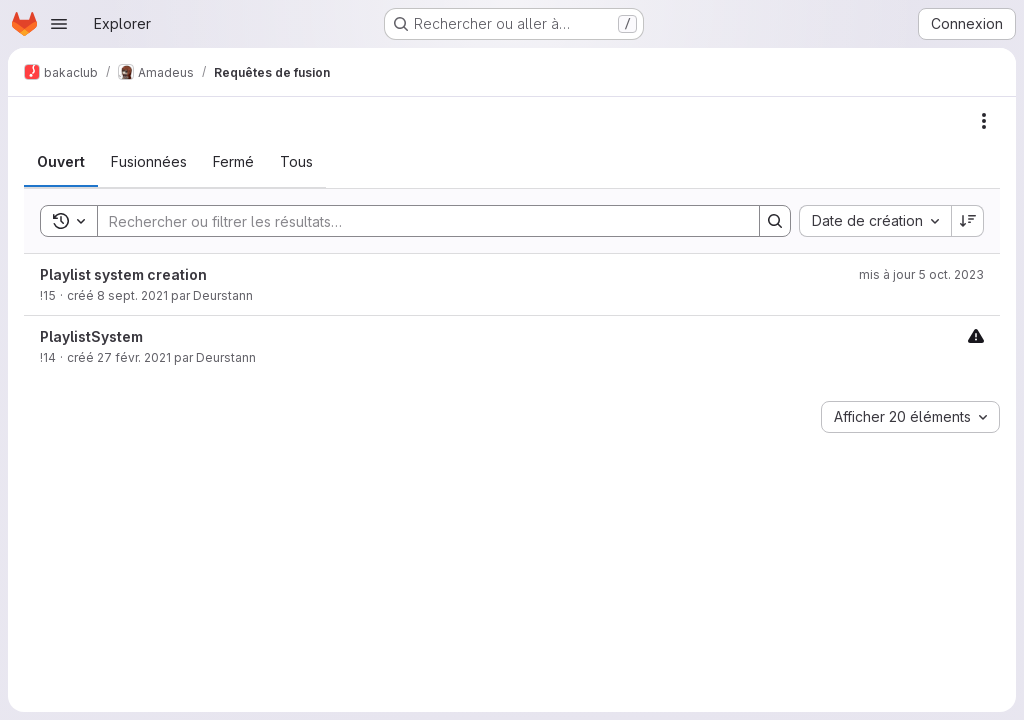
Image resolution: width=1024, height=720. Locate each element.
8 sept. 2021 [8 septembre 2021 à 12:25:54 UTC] (132, 295)
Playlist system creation (123, 274)
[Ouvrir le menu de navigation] (59, 24)
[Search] (418, 221)
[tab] (61, 162)
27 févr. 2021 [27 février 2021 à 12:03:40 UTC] (134, 357)
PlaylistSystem (91, 336)
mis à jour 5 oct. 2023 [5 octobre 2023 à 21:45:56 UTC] (921, 274)
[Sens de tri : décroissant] (968, 221)
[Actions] (984, 121)
